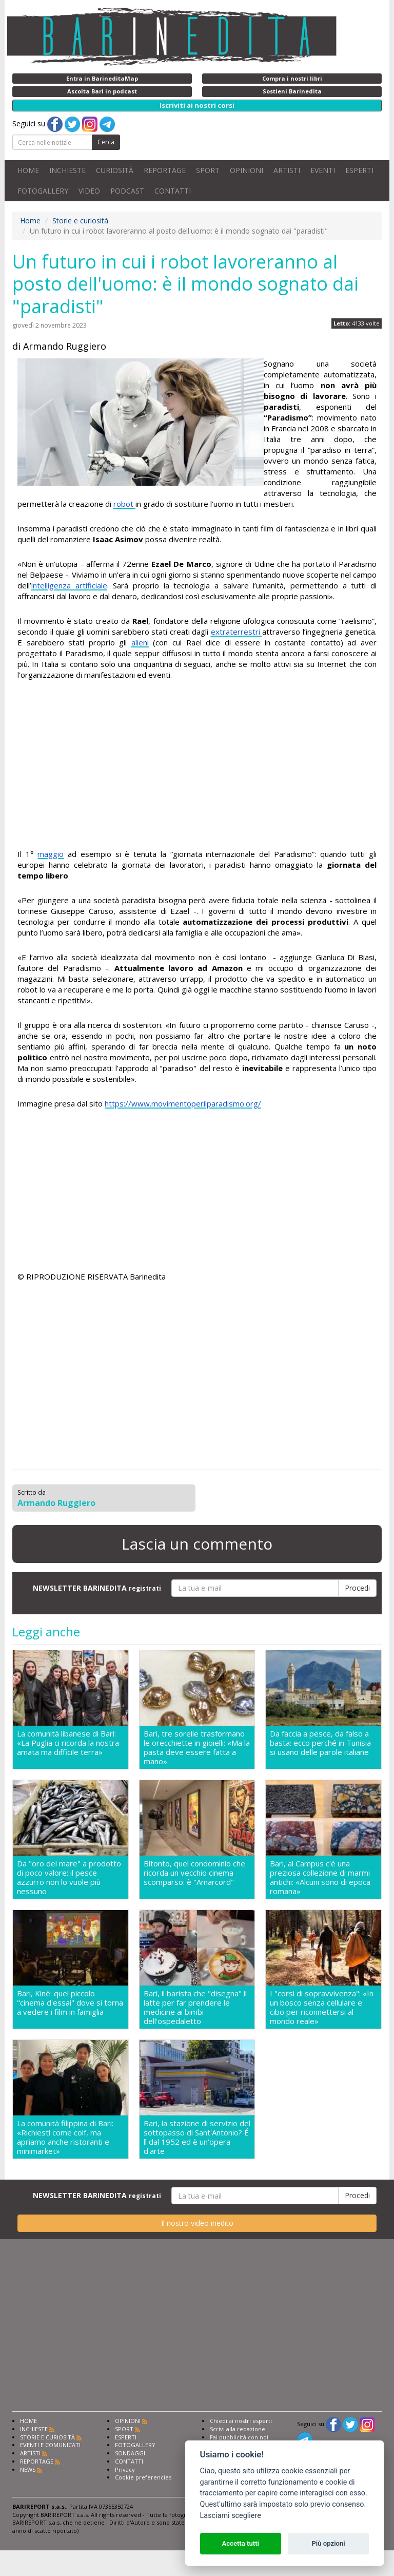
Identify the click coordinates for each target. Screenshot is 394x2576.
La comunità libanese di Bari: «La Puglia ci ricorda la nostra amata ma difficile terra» (68, 1743)
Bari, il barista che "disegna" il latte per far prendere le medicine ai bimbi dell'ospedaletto (195, 2007)
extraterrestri (237, 631)
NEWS (27, 2469)
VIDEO (89, 191)
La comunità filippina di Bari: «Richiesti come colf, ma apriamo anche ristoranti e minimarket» (65, 2137)
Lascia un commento (197, 1543)
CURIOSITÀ (114, 170)
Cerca (105, 142)
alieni (140, 642)
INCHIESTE (67, 170)
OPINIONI (246, 170)
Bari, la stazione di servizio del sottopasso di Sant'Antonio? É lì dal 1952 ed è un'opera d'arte (197, 2137)
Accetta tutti (240, 2543)
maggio (50, 854)
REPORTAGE (165, 170)
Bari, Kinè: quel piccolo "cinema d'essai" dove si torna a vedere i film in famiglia (70, 2003)
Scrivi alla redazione (237, 2429)
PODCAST (127, 191)
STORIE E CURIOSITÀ (47, 2437)
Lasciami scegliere (230, 2515)
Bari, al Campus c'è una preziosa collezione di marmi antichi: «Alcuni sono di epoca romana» (320, 1877)
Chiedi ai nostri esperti (241, 2421)
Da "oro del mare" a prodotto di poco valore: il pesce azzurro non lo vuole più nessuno (69, 1877)
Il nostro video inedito (197, 2223)
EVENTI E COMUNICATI (50, 2445)
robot (124, 504)
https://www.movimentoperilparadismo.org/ (183, 1103)
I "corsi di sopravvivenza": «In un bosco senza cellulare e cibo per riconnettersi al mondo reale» (321, 2007)
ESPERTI (359, 170)
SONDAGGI (130, 2453)
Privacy (125, 2469)
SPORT (208, 170)
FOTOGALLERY (42, 191)
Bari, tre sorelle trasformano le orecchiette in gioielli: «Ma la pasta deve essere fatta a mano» (197, 1747)
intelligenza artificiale (69, 585)
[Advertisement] (197, 766)
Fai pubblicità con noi (239, 2437)
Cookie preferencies (143, 2477)
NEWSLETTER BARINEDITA (97, 1588)
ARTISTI (286, 170)
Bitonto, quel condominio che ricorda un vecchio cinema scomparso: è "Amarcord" (194, 1873)
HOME (28, 170)
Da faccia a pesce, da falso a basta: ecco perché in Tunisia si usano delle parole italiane (320, 1743)
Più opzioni (328, 2543)
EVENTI (322, 170)
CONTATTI (172, 191)
